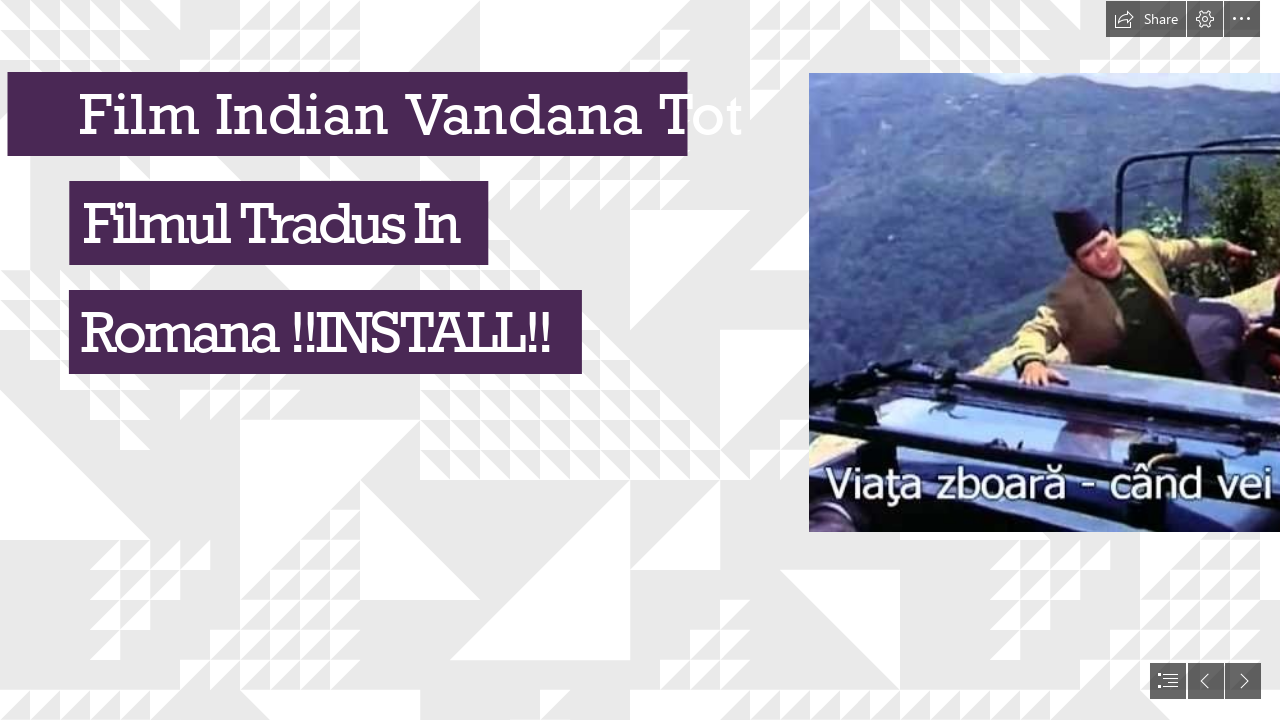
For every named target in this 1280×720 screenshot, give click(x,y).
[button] (1146, 19)
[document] (640, 360)
